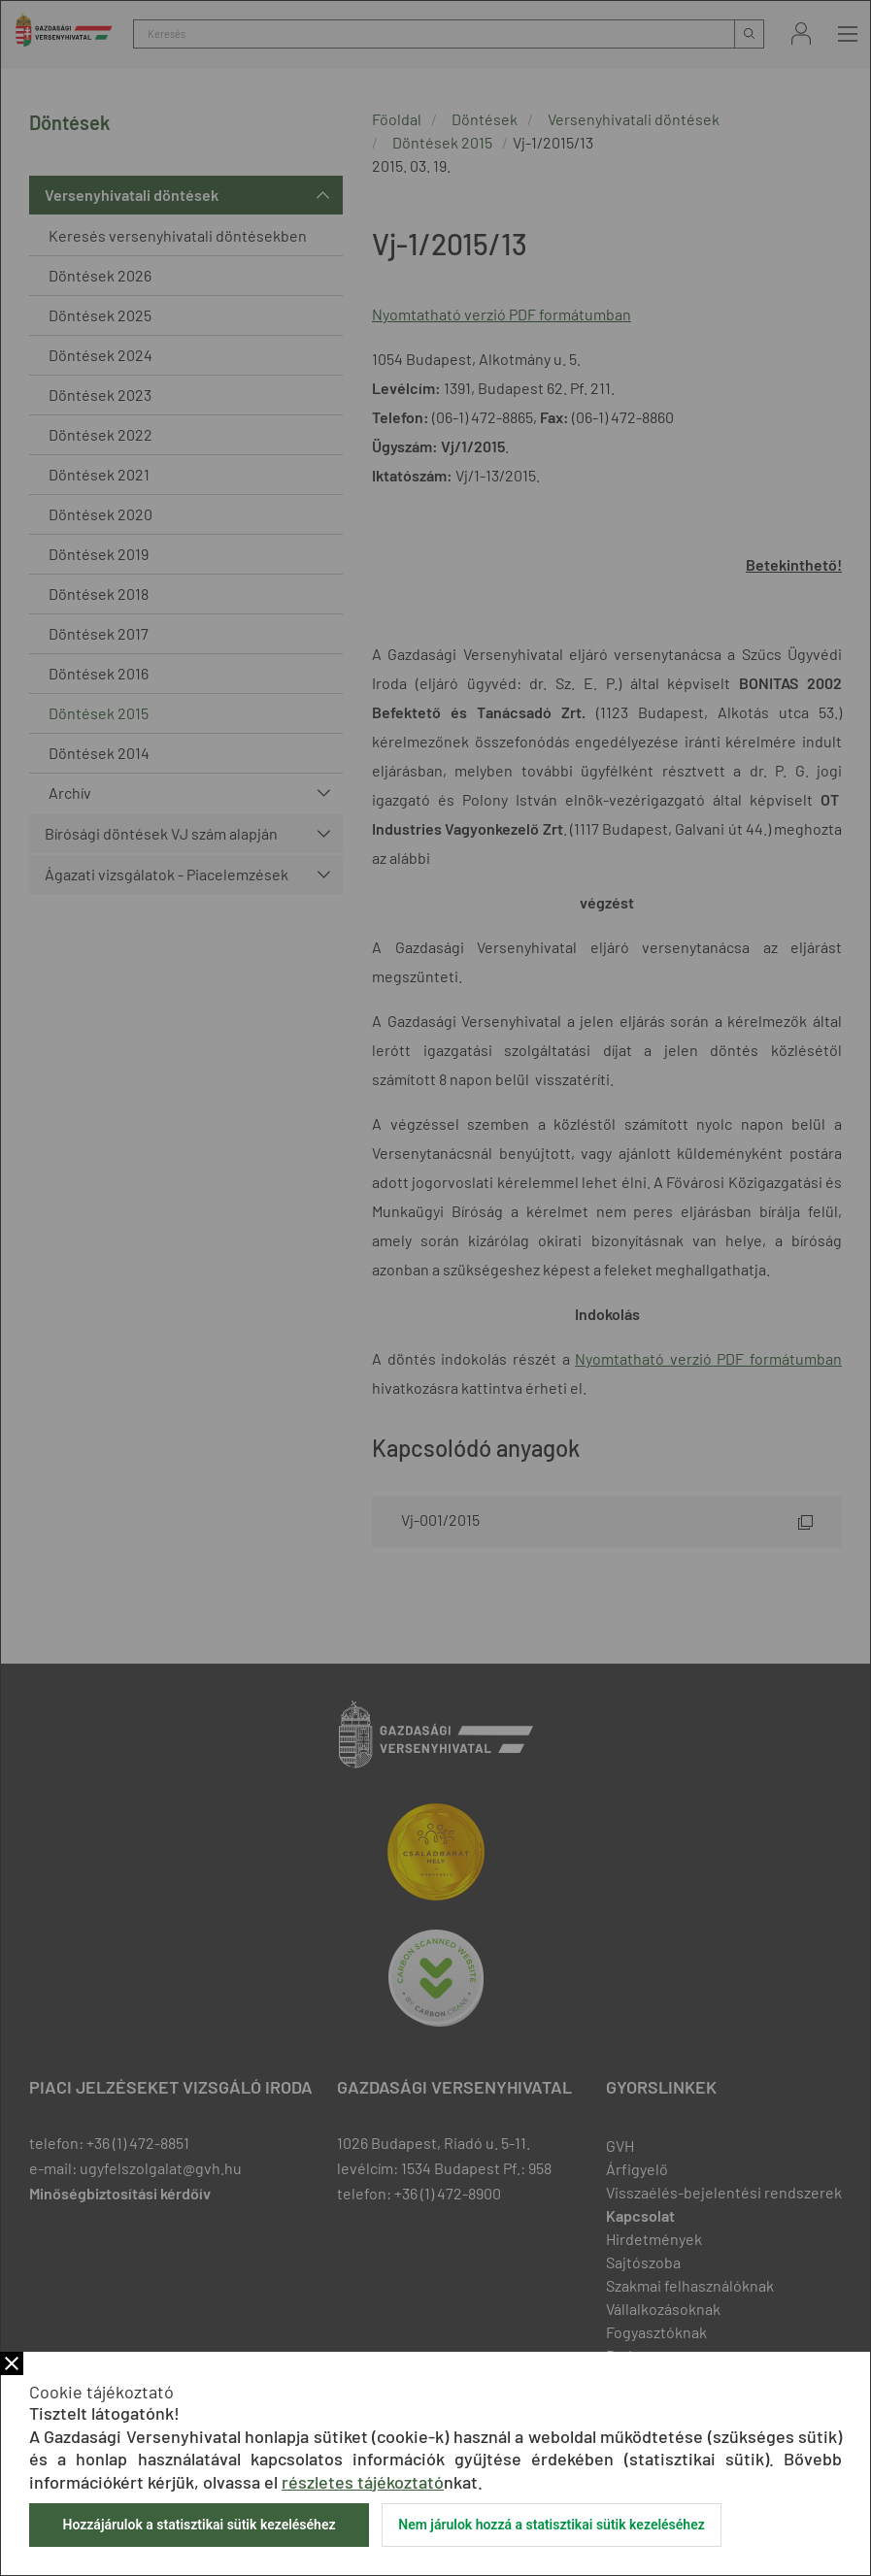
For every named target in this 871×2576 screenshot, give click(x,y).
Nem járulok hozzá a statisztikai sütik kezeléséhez (551, 2524)
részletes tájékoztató (363, 2482)
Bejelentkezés (801, 33)
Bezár (11, 2363)
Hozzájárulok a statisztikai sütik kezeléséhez (198, 2524)
